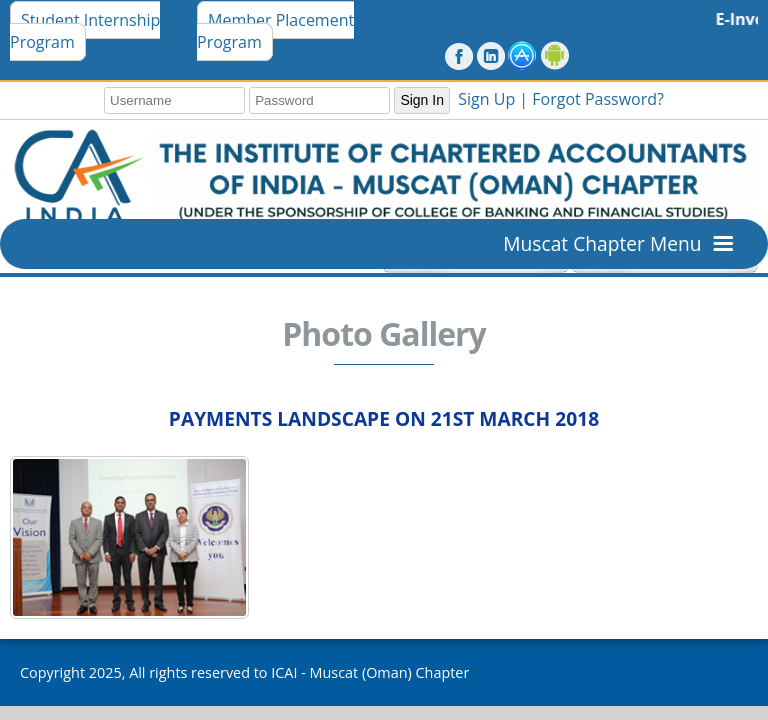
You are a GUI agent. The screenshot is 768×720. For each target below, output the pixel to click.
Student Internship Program (85, 31)
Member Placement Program (275, 31)
